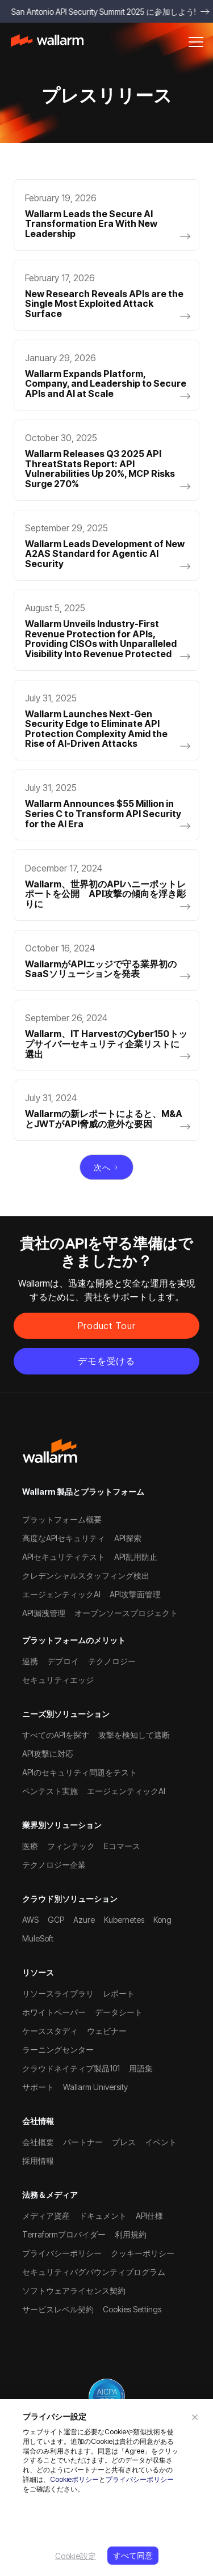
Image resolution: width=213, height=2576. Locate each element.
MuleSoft (37, 1938)
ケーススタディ (50, 2031)
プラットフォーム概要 (62, 1519)
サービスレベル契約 (58, 2309)
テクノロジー (112, 1661)
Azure (84, 1919)
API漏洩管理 (43, 1613)
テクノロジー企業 (54, 1864)
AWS (30, 1919)
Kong (162, 1919)
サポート (38, 2087)
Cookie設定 (75, 2556)
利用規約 (131, 2234)
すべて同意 (133, 2555)
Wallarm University (95, 2087)
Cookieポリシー (74, 2479)
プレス (124, 2142)
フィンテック (71, 1846)
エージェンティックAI (61, 1594)
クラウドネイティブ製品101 (71, 2068)
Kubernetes (124, 1919)
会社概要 (38, 2142)
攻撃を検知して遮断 (134, 1735)
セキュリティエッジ (58, 1680)
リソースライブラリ (58, 1993)
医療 (30, 1846)
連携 (30, 1661)
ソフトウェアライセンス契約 (74, 2290)
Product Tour (107, 1325)
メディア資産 (46, 2215)
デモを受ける (106, 1361)
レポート (119, 1993)
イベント (161, 2142)
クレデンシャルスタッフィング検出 (85, 1575)
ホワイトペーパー (54, 2012)
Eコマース (122, 1846)
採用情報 (38, 2160)
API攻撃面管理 (135, 1594)
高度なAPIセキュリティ (63, 1538)
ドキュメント (103, 2215)
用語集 (141, 2068)
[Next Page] (107, 1167)
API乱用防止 (135, 1557)
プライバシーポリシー (140, 2479)
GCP (56, 1919)
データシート (119, 2012)
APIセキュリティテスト (63, 1557)
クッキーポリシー (142, 2253)
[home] (52, 42)
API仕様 (149, 2215)
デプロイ (63, 1661)
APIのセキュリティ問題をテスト (79, 1772)
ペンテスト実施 (50, 1791)
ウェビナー (107, 2031)
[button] (196, 42)
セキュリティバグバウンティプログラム (93, 2272)
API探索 (127, 1538)
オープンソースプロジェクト (126, 1613)
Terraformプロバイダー (64, 2234)
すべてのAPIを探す (55, 1735)
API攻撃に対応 (47, 1753)
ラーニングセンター (58, 2049)
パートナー (83, 2142)
